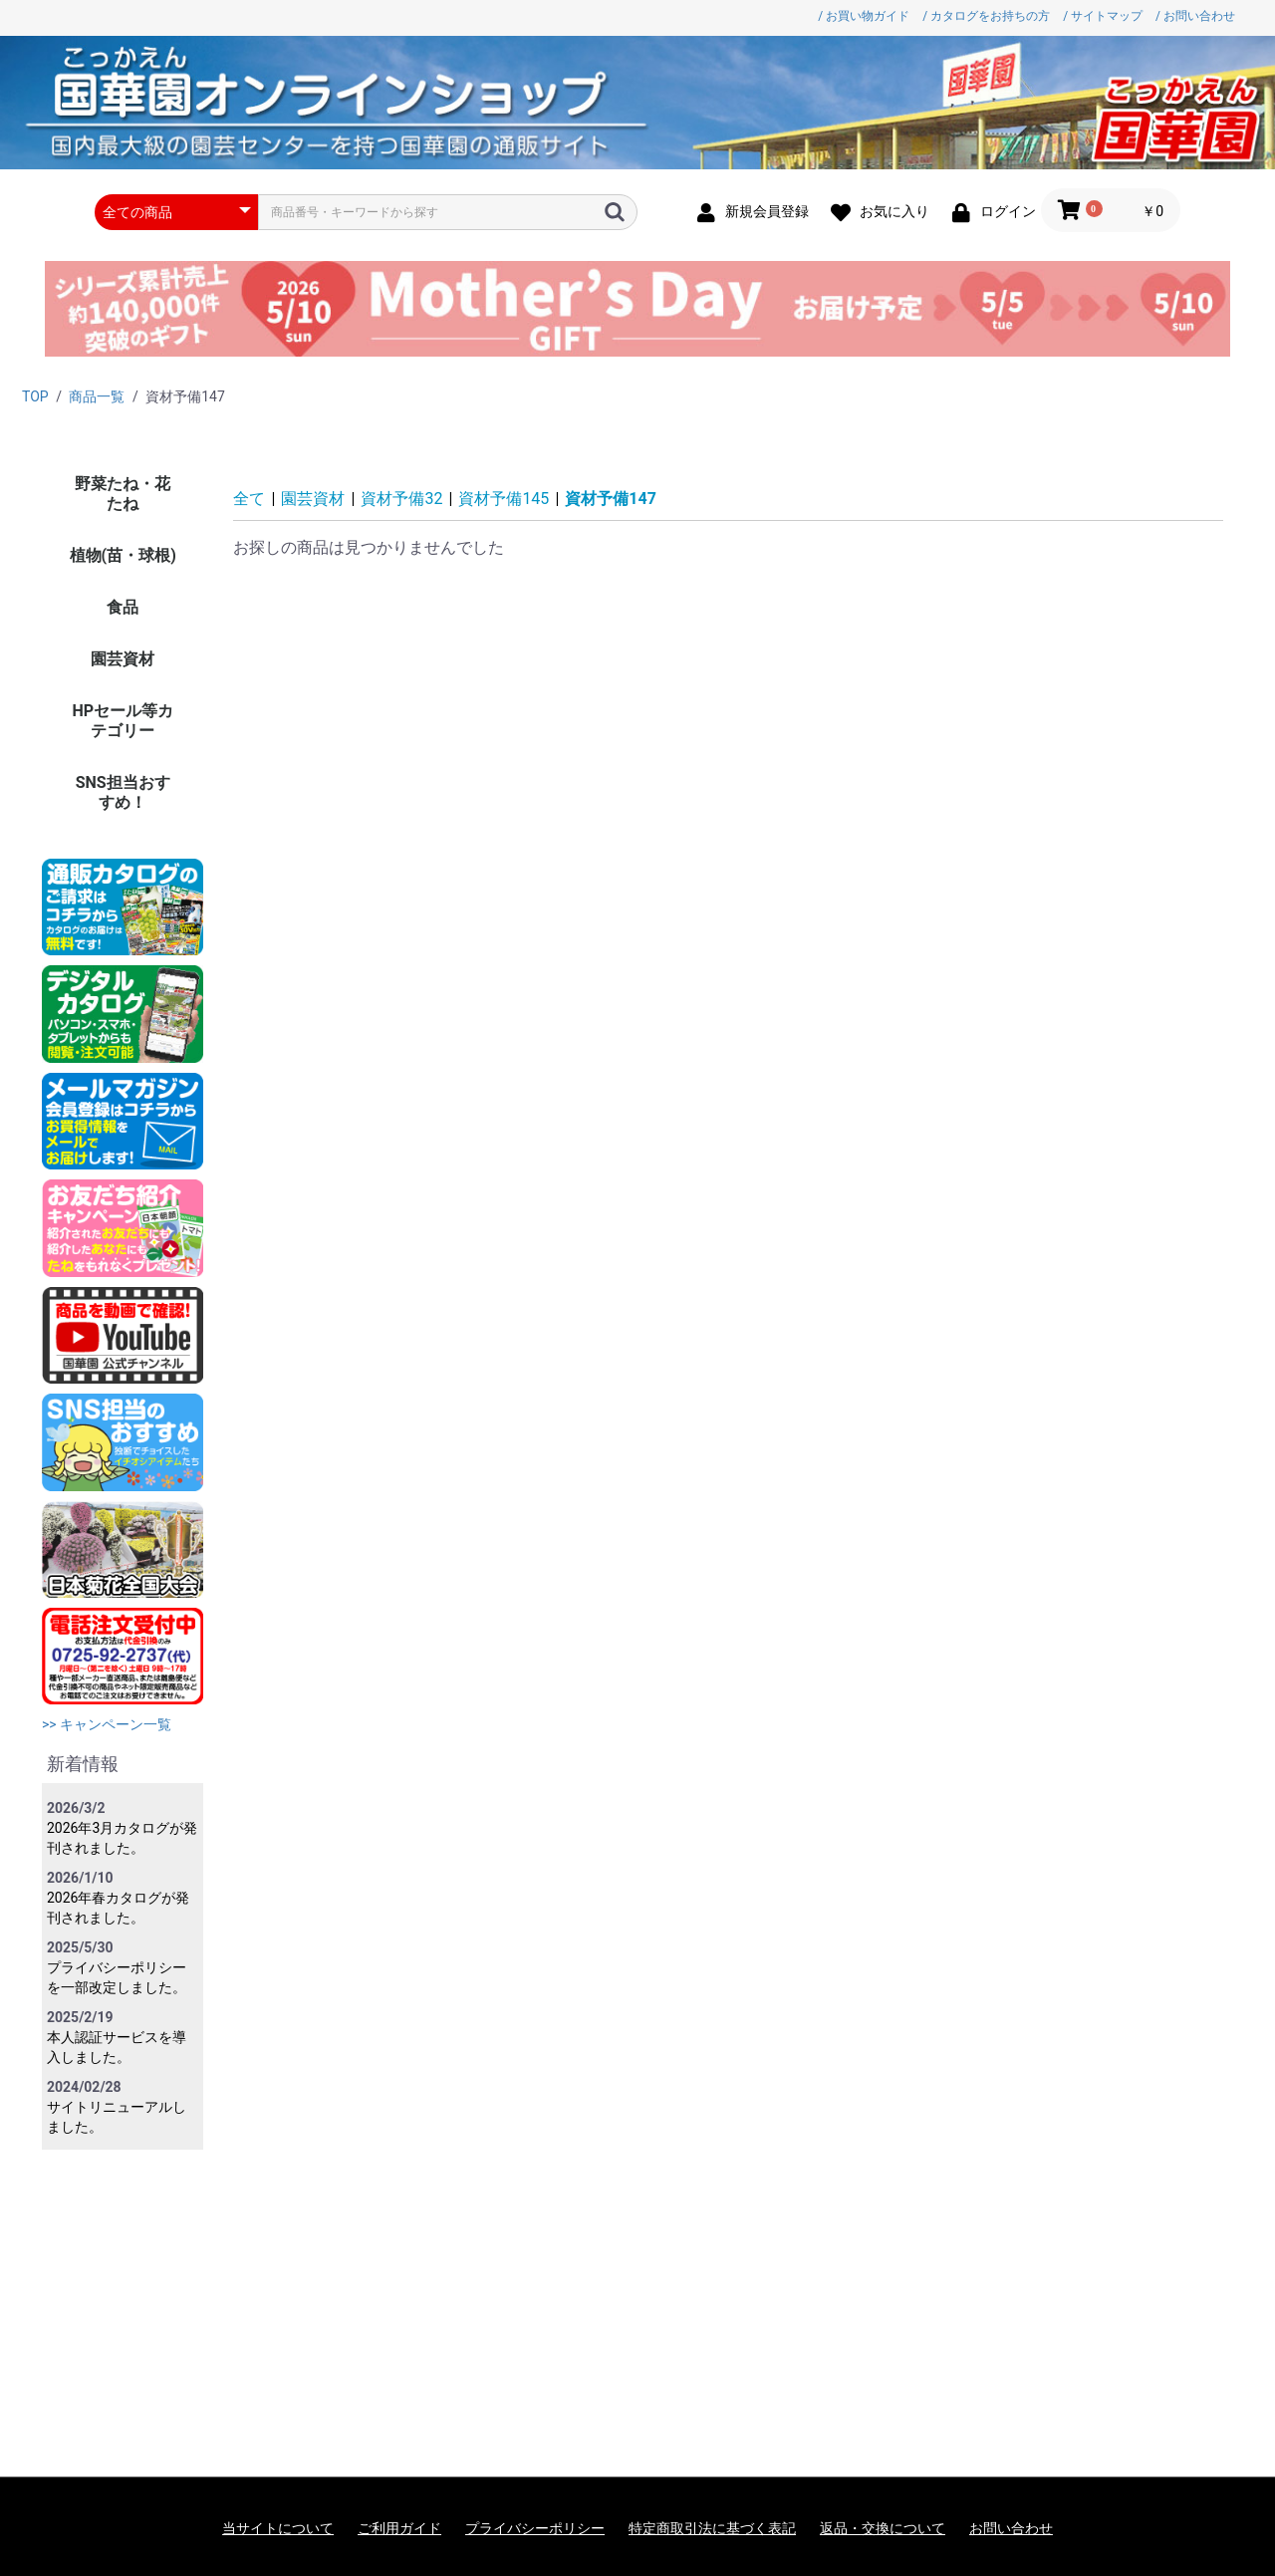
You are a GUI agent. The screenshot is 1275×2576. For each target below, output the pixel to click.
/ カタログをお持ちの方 (986, 16)
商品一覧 (97, 396)
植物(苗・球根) (123, 555)
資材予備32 (401, 498)
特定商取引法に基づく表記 (712, 2528)
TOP (35, 396)
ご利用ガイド (399, 2528)
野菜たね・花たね (122, 493)
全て (249, 498)
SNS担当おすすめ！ (123, 792)
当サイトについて (278, 2528)
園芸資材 (122, 658)
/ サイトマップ (1103, 16)
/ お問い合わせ (1195, 16)
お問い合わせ (1011, 2528)
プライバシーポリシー (535, 2528)
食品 (122, 607)
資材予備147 (610, 498)
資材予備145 (503, 498)
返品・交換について (882, 2528)
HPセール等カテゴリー (122, 720)
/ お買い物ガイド (863, 16)
